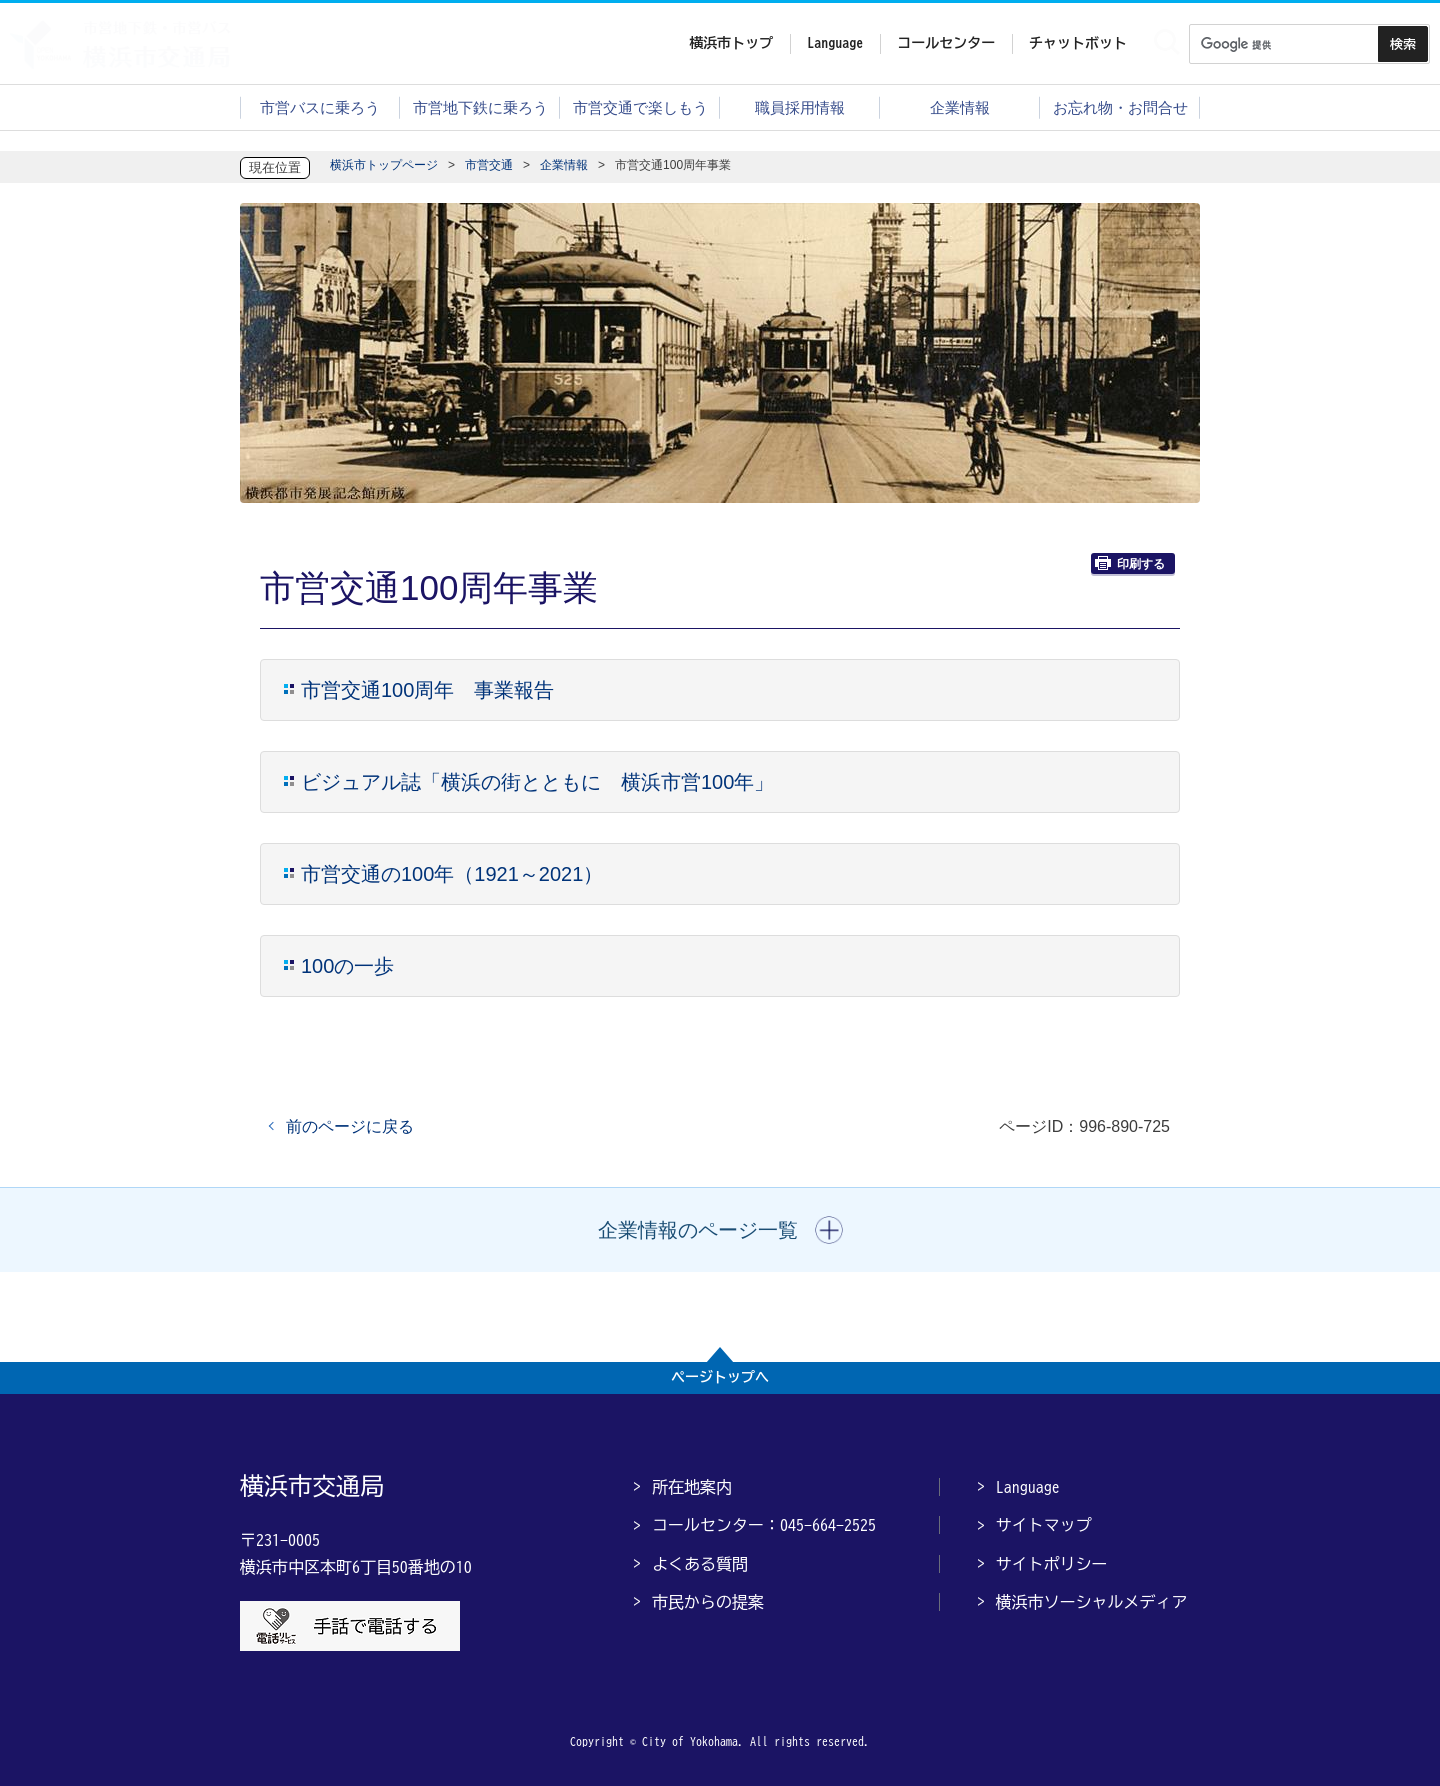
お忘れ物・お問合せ (1120, 107)
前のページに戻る (350, 1126)
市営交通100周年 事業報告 (427, 690)
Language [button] (835, 43)
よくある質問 (700, 1564)
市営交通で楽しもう (640, 107)
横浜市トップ (731, 43)
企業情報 (960, 107)
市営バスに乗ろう (320, 107)
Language (1028, 1487)
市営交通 (489, 165)
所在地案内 (692, 1487)
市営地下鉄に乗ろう (480, 107)
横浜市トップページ (384, 165)
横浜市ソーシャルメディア (1092, 1602)
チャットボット (1078, 43)
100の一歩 (347, 966)
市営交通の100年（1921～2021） (452, 874)
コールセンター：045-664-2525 (764, 1525)
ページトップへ (720, 1377)
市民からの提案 (708, 1602)
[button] (720, 1230)
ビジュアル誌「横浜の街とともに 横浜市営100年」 (537, 782)
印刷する (1130, 563)
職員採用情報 (800, 107)
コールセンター (946, 43)
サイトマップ (1044, 1525)
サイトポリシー (1052, 1564)
